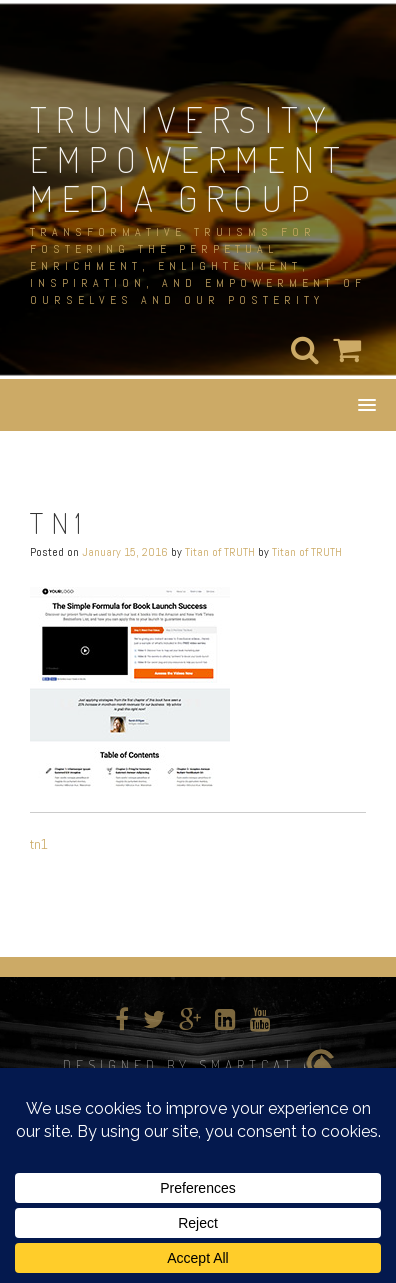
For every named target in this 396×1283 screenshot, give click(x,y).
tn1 (39, 844)
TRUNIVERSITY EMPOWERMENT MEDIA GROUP (189, 158)
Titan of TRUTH (220, 552)
